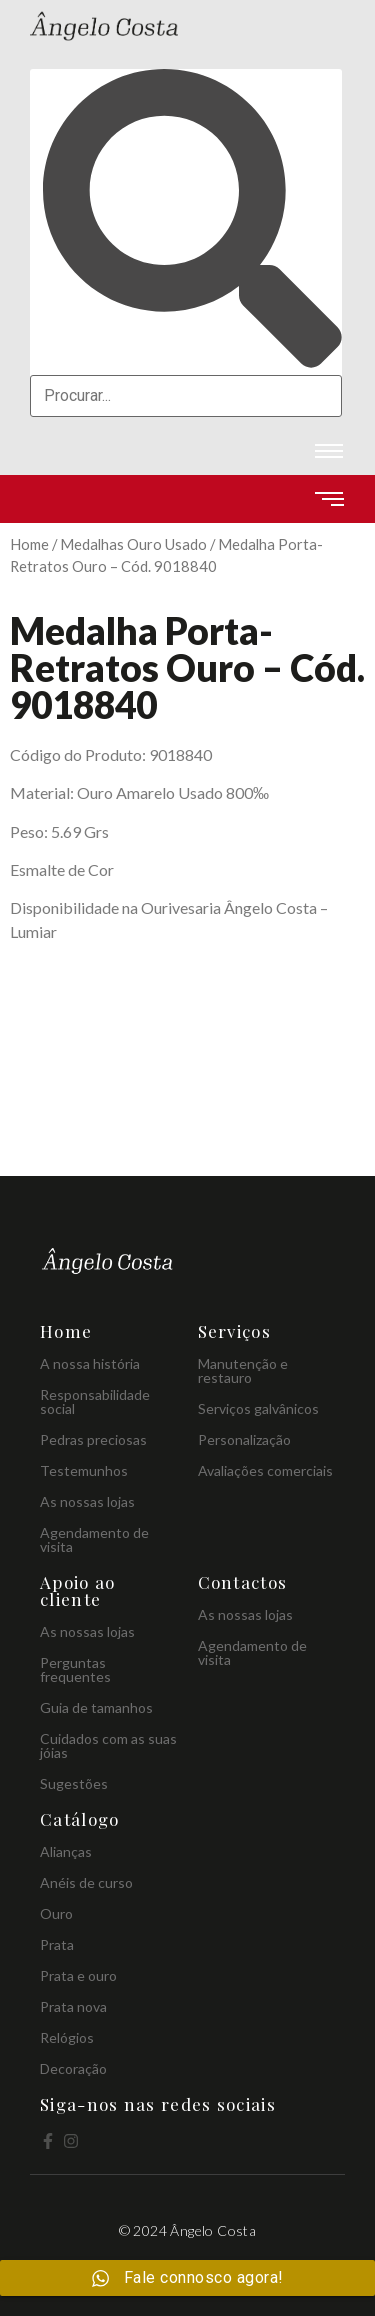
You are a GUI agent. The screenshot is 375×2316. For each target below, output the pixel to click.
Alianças (66, 1851)
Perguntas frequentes (75, 1669)
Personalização (244, 1439)
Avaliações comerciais (265, 1470)
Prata (57, 1944)
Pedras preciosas (93, 1439)
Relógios (67, 2037)
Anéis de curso (86, 1882)
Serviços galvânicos (258, 1408)
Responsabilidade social (95, 1401)
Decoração (73, 2068)
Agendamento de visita (94, 1539)
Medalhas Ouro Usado (133, 544)
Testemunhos (84, 1470)
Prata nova (73, 2006)
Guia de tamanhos (96, 1707)
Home (29, 544)
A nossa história (90, 1363)
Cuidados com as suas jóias (108, 1745)
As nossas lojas (87, 1501)
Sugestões (74, 1783)
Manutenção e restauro (243, 1370)
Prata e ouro (78, 1975)
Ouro (56, 1913)
